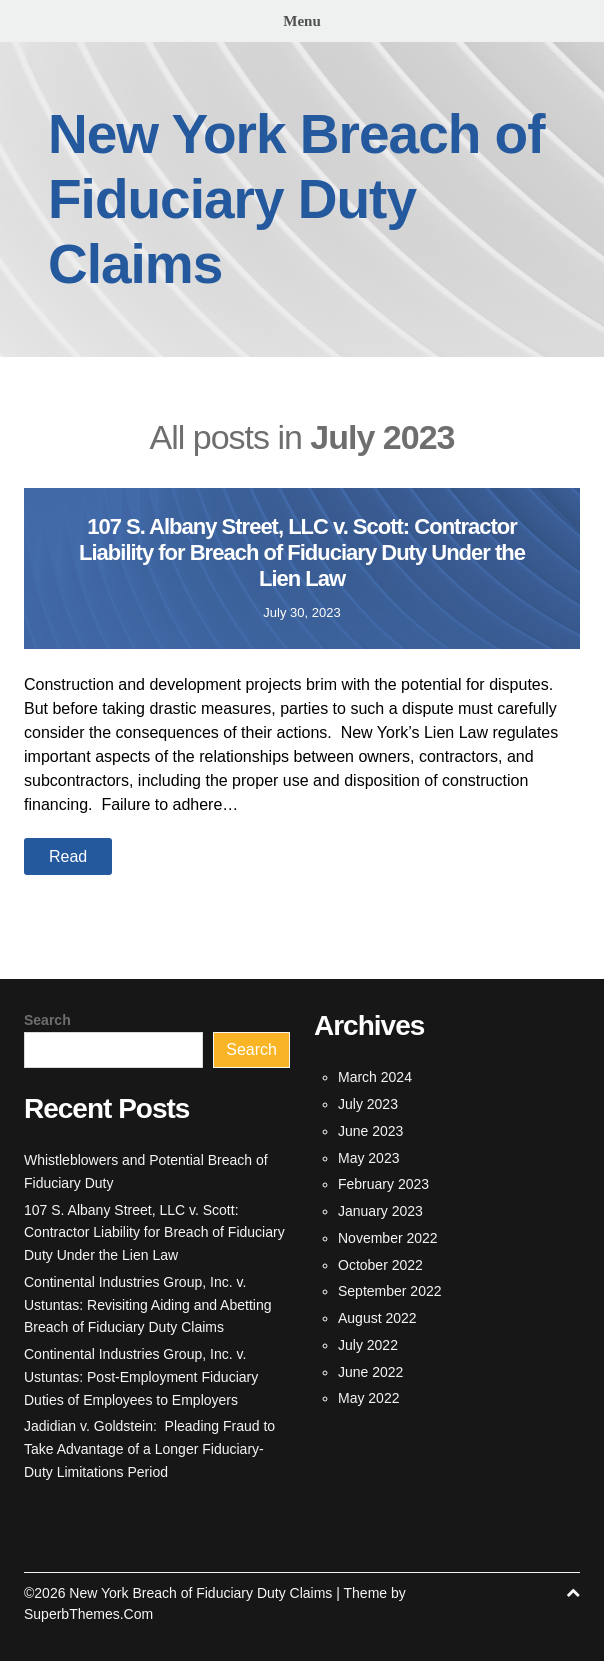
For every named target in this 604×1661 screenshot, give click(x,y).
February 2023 (383, 1184)
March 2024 (375, 1077)
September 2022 (390, 1291)
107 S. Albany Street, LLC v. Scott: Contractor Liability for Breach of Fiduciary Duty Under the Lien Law (302, 552)
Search (47, 1020)
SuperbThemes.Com (88, 1614)
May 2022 (368, 1398)
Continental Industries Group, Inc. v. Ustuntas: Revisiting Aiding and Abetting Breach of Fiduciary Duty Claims (148, 1305)
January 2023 (380, 1211)
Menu (302, 21)
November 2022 (388, 1238)
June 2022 (370, 1372)
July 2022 (368, 1345)
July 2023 (368, 1104)
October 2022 (380, 1265)
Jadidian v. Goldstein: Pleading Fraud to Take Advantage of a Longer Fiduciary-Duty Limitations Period (149, 1449)
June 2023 (370, 1131)
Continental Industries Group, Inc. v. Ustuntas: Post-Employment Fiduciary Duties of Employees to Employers (141, 1377)
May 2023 (368, 1158)
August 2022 (377, 1318)
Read (68, 856)
